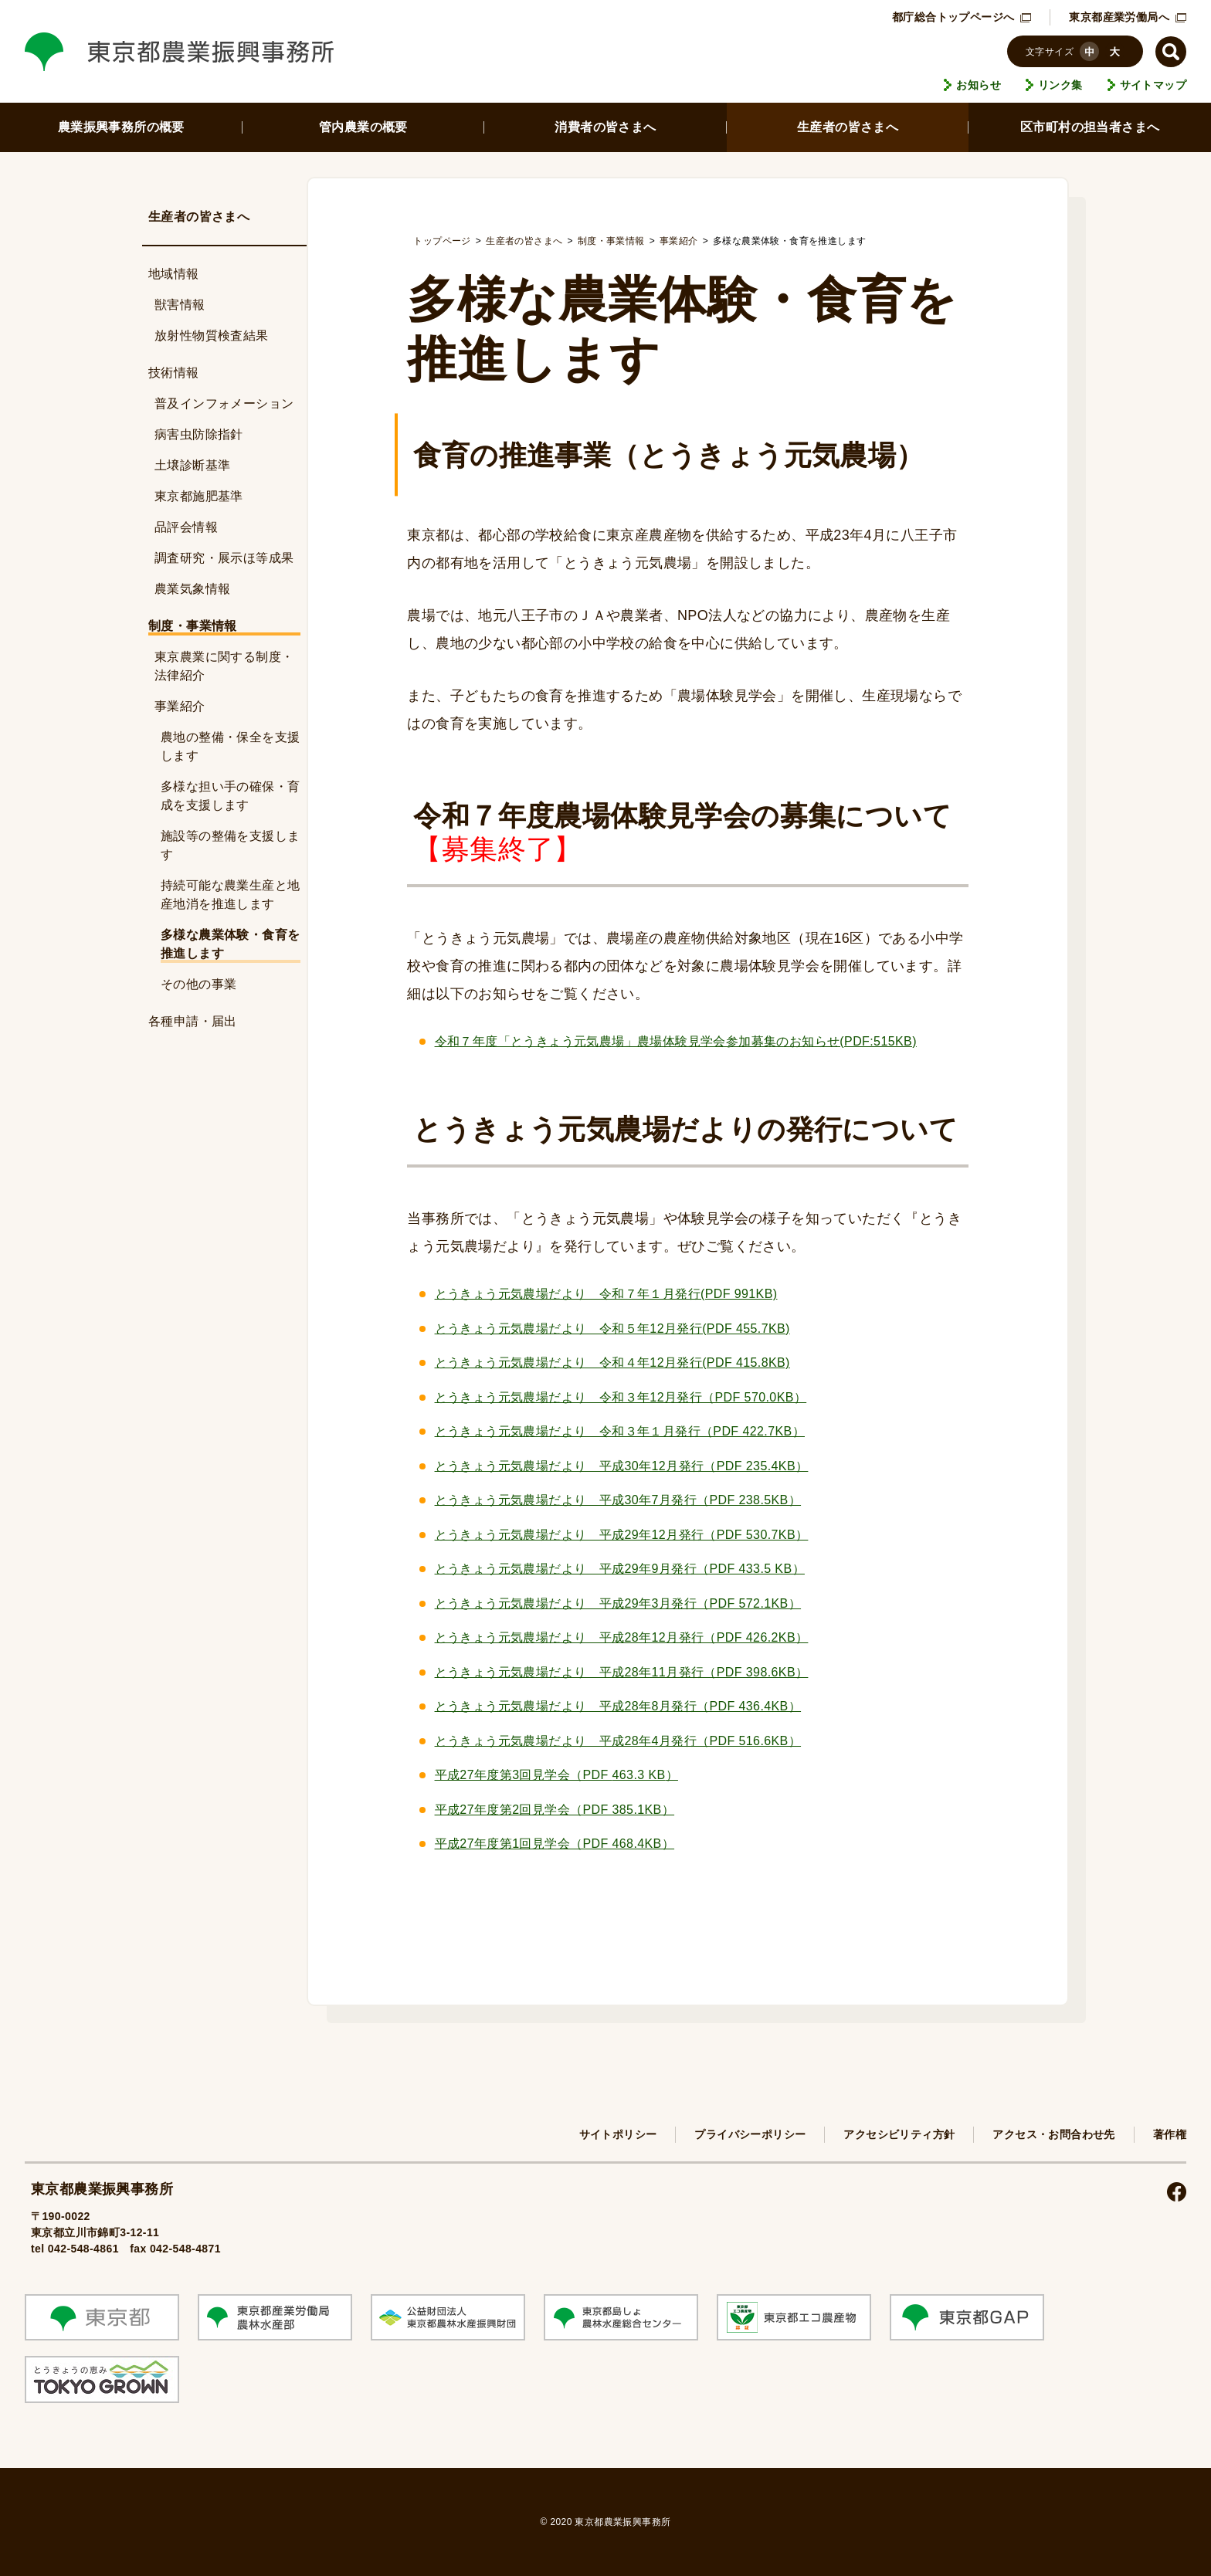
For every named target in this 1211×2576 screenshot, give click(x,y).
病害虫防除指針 (198, 434)
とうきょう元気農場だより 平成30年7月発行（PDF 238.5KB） (618, 1500)
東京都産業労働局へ (1127, 17)
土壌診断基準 (192, 465)
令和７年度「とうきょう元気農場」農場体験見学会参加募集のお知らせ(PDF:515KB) (676, 1041)
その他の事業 (198, 984)
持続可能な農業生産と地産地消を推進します (230, 894)
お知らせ (978, 85)
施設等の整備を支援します (230, 845)
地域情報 (173, 273)
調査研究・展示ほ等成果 (223, 557)
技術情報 (173, 372)
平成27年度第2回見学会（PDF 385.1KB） (555, 1809)
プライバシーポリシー (750, 2134)
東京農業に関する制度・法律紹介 (223, 666)
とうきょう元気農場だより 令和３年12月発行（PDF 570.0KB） (621, 1397)
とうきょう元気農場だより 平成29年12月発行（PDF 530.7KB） (622, 1534)
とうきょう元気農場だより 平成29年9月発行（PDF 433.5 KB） (620, 1568)
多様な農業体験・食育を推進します (230, 944)
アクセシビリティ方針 (899, 2134)
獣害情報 (179, 304)
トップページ (441, 241)
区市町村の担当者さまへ (1089, 127)
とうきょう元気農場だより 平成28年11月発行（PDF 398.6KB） (622, 1672)
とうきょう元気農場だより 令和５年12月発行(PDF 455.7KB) (612, 1328)
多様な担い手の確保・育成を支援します (230, 796)
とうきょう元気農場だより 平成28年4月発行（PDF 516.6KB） (618, 1740)
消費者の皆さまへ (605, 127)
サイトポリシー (618, 2134)
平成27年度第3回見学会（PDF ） (556, 1774)
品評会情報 (186, 527)
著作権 (1169, 2134)
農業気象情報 (192, 588)
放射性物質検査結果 (211, 335)
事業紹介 (179, 706)
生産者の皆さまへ (847, 127)
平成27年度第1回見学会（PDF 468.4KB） (555, 1843)
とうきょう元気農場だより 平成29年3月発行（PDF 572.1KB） (618, 1603)
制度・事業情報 (192, 625)
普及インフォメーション (223, 403)
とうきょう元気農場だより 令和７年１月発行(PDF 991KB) (606, 1293)
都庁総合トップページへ (961, 17)
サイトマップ (1153, 85)
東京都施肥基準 (198, 496)
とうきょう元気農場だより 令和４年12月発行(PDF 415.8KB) (612, 1362)
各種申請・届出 (192, 1021)
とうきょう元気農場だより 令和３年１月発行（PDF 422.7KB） (620, 1431)
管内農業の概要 (363, 127)
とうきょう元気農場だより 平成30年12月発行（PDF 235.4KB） (622, 1466)
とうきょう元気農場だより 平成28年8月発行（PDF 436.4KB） (618, 1706)
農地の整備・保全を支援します (230, 746)
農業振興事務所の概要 (121, 127)
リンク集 (1060, 85)
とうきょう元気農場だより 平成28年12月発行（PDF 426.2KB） (622, 1637)
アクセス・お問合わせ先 (1053, 2134)
